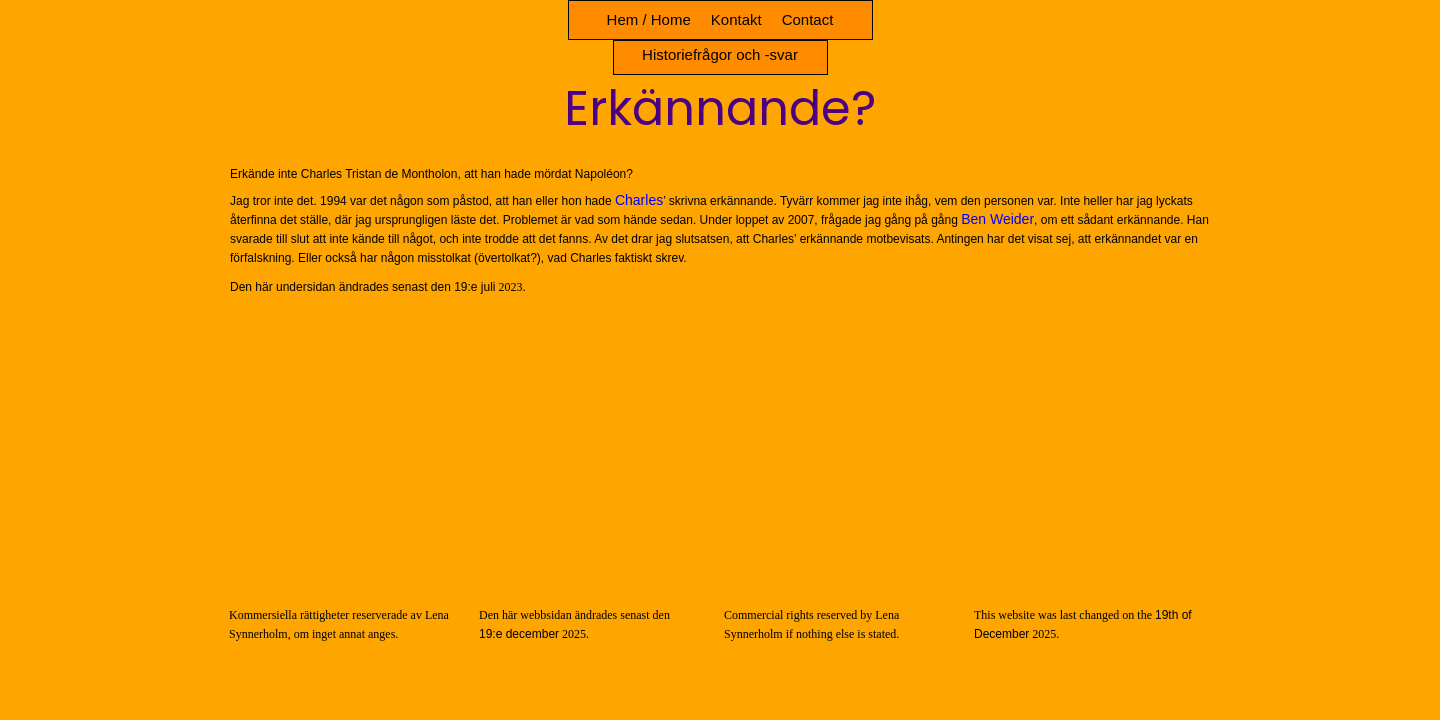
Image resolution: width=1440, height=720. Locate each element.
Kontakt (736, 19)
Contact (808, 19)
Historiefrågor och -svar (720, 54)
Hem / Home (649, 19)
